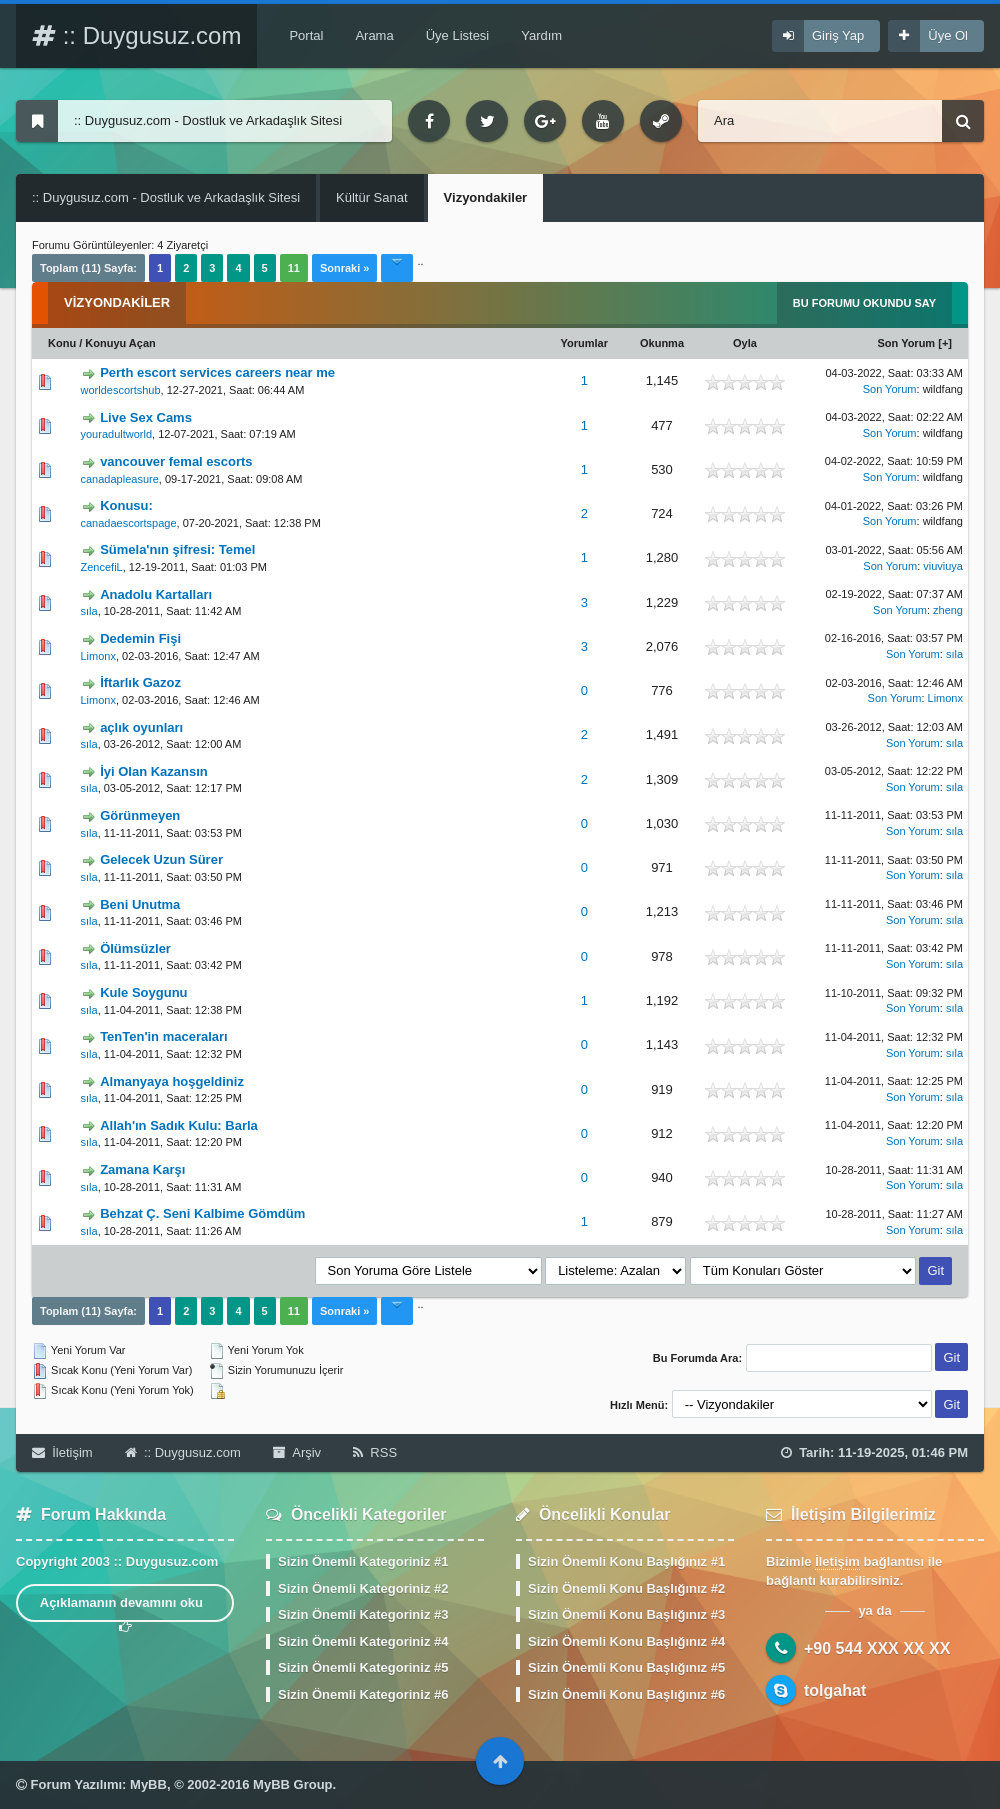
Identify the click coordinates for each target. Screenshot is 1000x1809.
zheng (948, 610)
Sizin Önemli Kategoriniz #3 (363, 1614)
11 (294, 268)
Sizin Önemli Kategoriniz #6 (363, 1694)
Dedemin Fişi (140, 638)
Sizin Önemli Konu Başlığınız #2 (626, 1588)
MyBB (148, 1784)
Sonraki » (345, 268)
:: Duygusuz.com (136, 35)
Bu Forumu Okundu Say (864, 303)
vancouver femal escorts (176, 461)
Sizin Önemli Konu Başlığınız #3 (626, 1614)
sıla (89, 611)
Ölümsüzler (135, 948)
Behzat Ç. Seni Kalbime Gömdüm (202, 1213)
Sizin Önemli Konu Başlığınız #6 (626, 1694)
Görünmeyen (140, 815)
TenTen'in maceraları (164, 1036)
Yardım (541, 35)
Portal (306, 35)
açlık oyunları (141, 727)
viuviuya (943, 566)
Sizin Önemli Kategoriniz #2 (363, 1588)
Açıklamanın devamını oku (125, 1608)
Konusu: (126, 505)
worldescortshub (121, 390)
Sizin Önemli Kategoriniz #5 (363, 1667)
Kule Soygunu (143, 992)
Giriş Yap (838, 35)
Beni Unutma (140, 904)
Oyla (745, 343)
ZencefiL (102, 567)
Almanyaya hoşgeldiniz (172, 1081)
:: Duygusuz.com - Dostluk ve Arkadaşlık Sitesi (166, 197)
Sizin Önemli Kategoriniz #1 (363, 1561)
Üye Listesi (458, 35)
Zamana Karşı (142, 1169)
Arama (374, 35)
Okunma (662, 343)
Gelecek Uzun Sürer (161, 859)
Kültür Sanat (372, 197)
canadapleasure (120, 479)
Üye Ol (948, 35)
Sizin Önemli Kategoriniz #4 (363, 1641)
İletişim (62, 1452)
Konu (62, 343)
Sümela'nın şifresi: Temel (177, 549)
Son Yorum (907, 343)
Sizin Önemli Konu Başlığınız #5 (626, 1667)
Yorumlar (584, 343)
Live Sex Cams (146, 417)
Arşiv (297, 1452)
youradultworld (117, 434)
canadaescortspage (129, 523)
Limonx (98, 656)
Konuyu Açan (120, 343)
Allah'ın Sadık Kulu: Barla (179, 1125)
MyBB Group (292, 1784)
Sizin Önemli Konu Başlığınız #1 (626, 1561)
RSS (375, 1452)
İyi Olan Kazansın (154, 771)
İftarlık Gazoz (140, 682)
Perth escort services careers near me (217, 372)
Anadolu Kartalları (156, 594)
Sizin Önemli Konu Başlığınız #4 (626, 1641)
